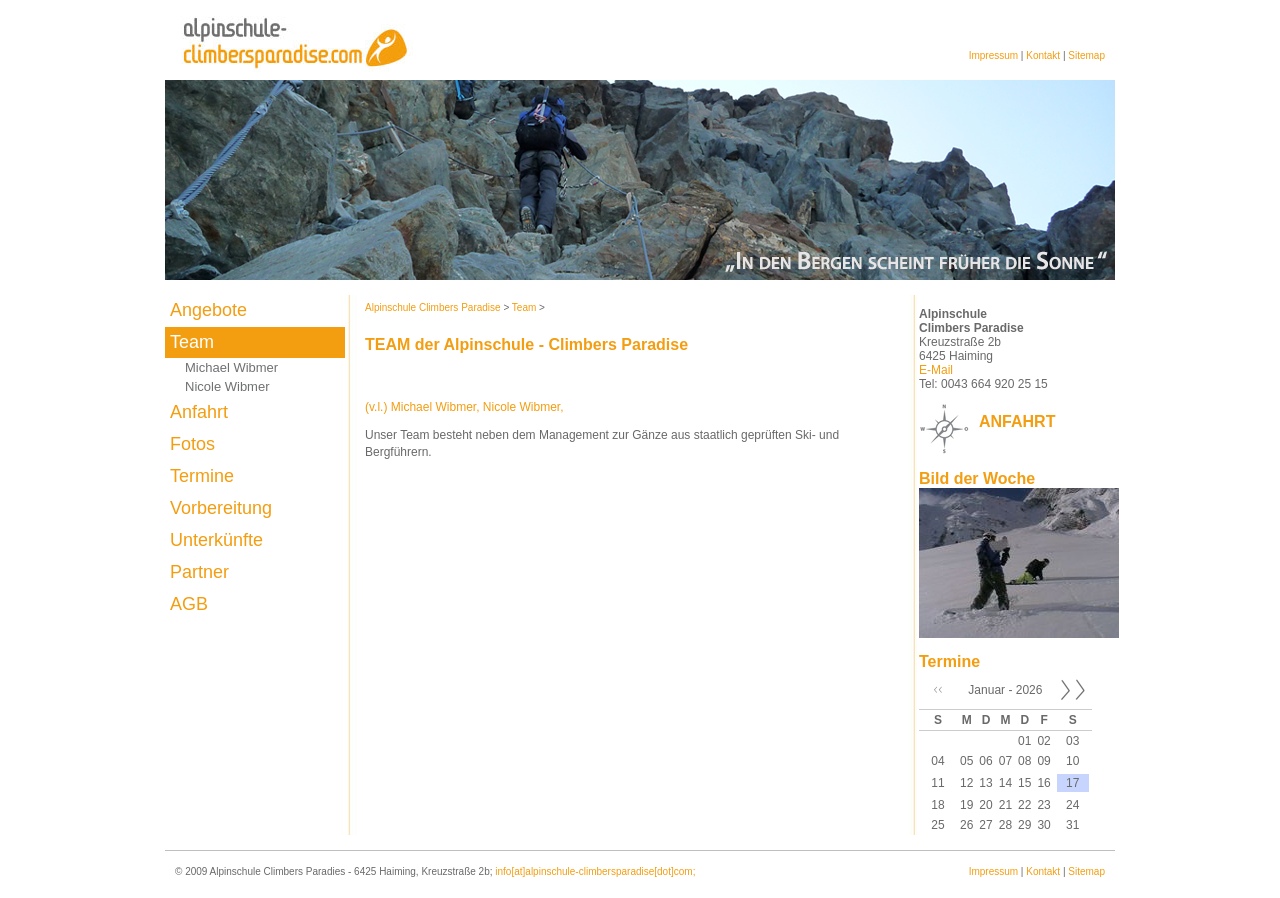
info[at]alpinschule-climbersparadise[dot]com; (595, 871)
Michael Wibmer (231, 367)
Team (192, 342)
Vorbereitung (221, 508)
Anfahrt (199, 412)
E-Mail (936, 370)
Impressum (993, 55)
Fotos (192, 444)
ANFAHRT (1017, 421)
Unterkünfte (216, 540)
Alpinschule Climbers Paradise (433, 307)
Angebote (208, 310)
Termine (202, 476)
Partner (199, 572)
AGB (189, 604)
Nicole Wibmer (227, 386)
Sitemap (1086, 55)
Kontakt (1043, 55)
